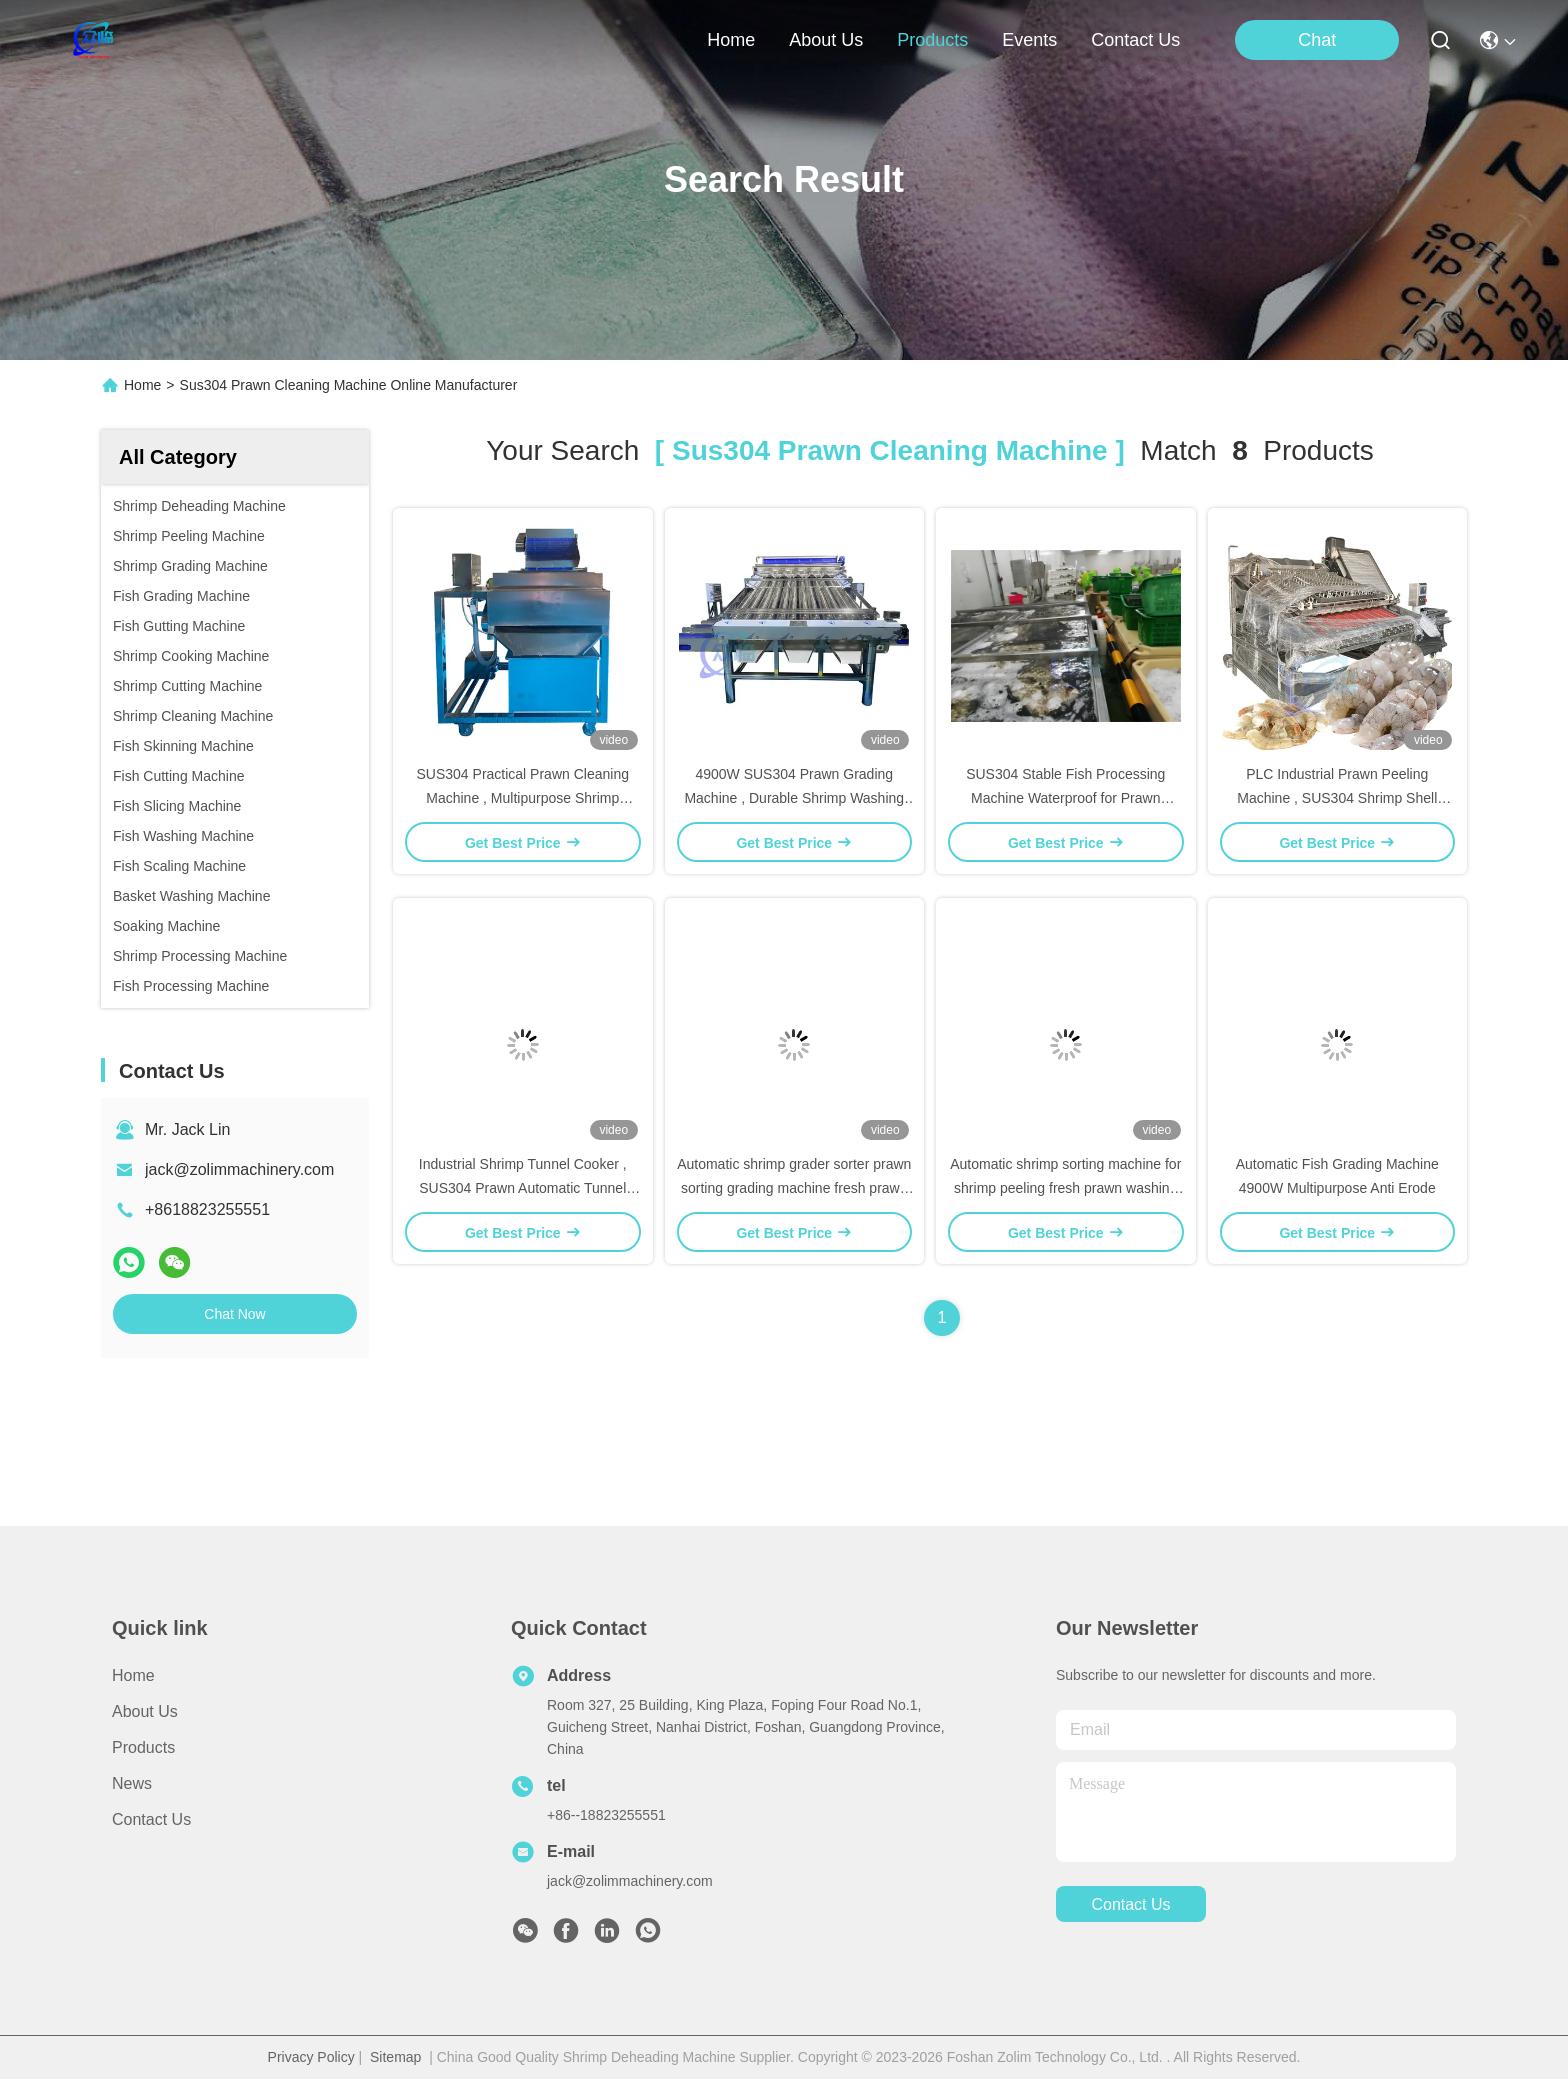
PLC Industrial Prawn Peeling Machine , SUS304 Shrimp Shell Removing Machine (1337, 798)
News (132, 1783)
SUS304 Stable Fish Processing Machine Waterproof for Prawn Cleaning (1065, 798)
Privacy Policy (311, 2057)
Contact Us (151, 1819)
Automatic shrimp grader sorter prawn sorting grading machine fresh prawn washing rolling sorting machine (794, 1188)
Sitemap (395, 2057)
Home (731, 40)
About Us (145, 1711)
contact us (1135, 40)
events (1029, 40)
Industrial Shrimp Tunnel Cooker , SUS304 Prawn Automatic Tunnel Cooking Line (523, 1188)
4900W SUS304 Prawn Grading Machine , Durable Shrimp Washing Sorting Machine (794, 798)
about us (826, 40)
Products (143, 1747)
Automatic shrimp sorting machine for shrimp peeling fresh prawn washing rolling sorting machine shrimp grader (1065, 1188)
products (932, 40)
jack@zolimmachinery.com (239, 1169)
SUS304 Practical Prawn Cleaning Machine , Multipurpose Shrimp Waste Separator (523, 798)
